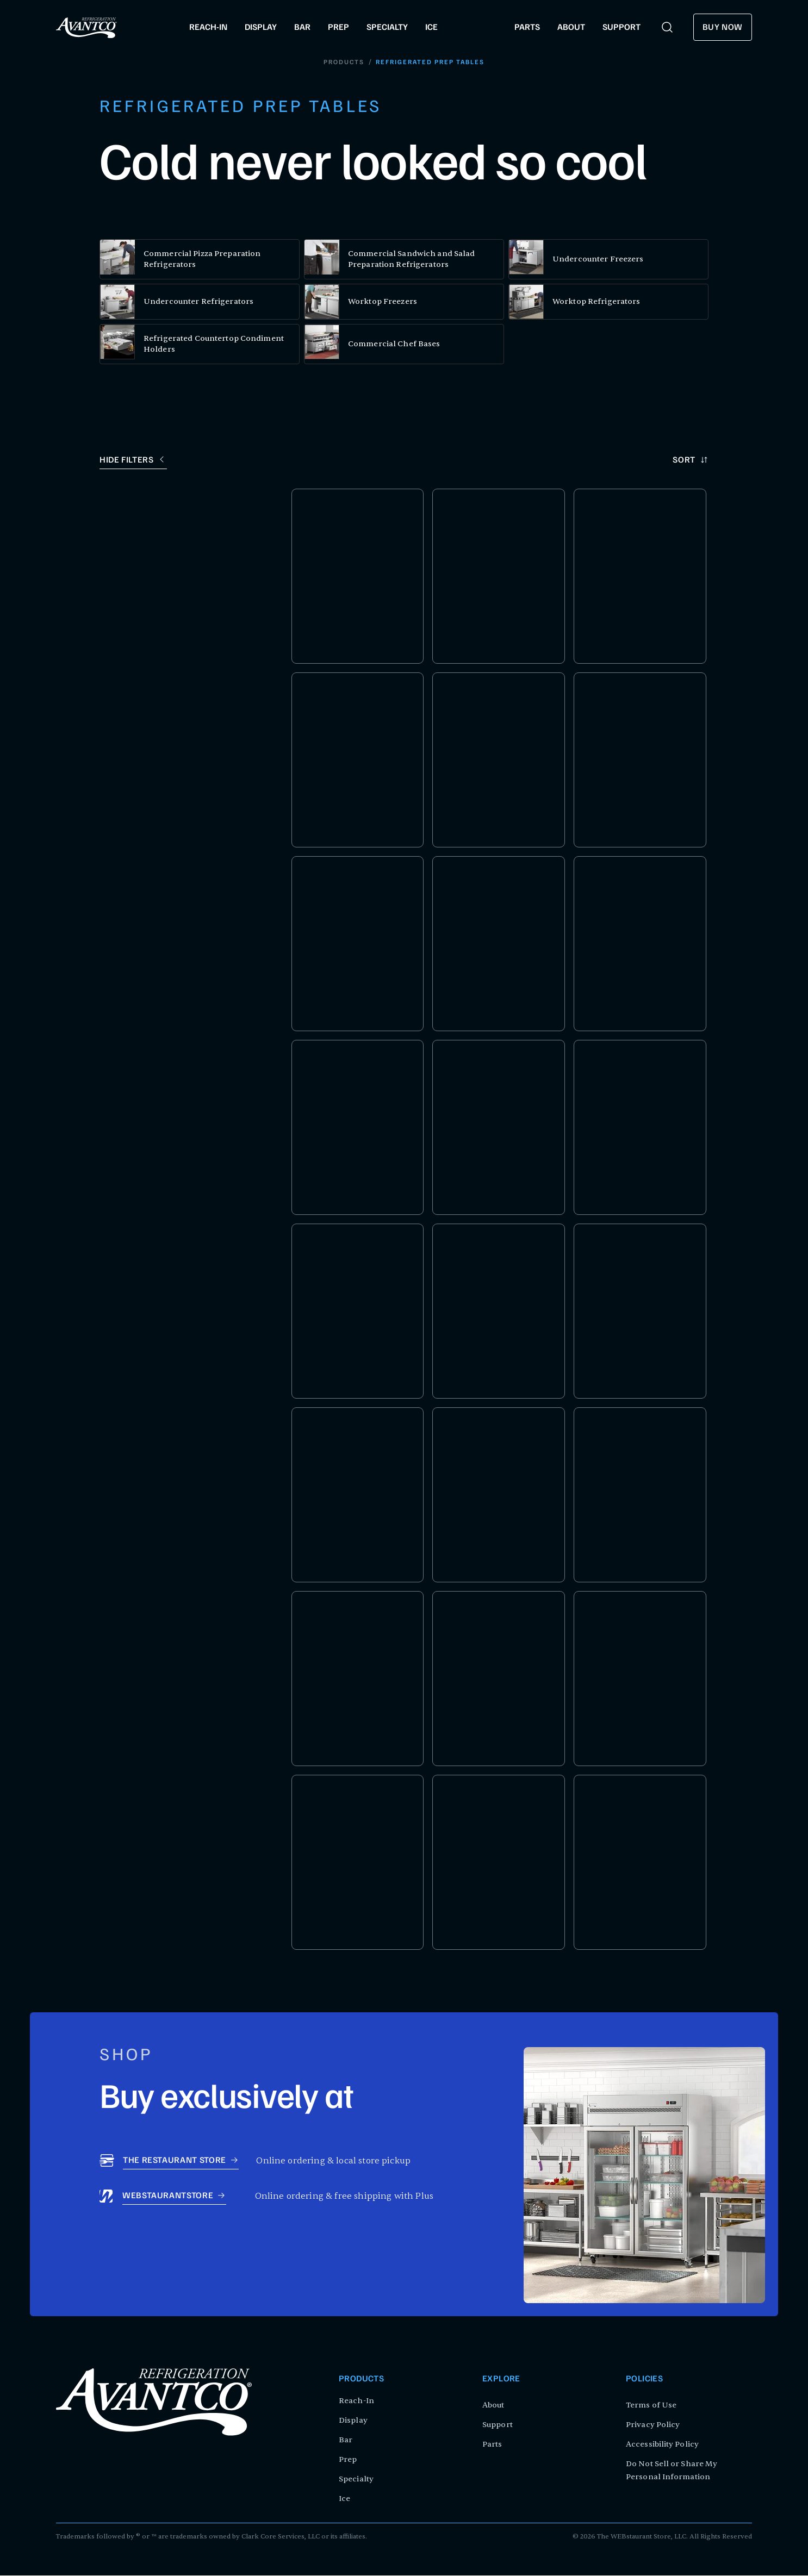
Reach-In (356, 2401)
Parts (492, 2444)
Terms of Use (651, 2405)
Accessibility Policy (662, 2444)
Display (353, 2420)
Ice (344, 2499)
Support (497, 2425)
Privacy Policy (653, 2425)
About (493, 2405)
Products (344, 63)
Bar (345, 2440)
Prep (348, 2460)
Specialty (356, 2479)
